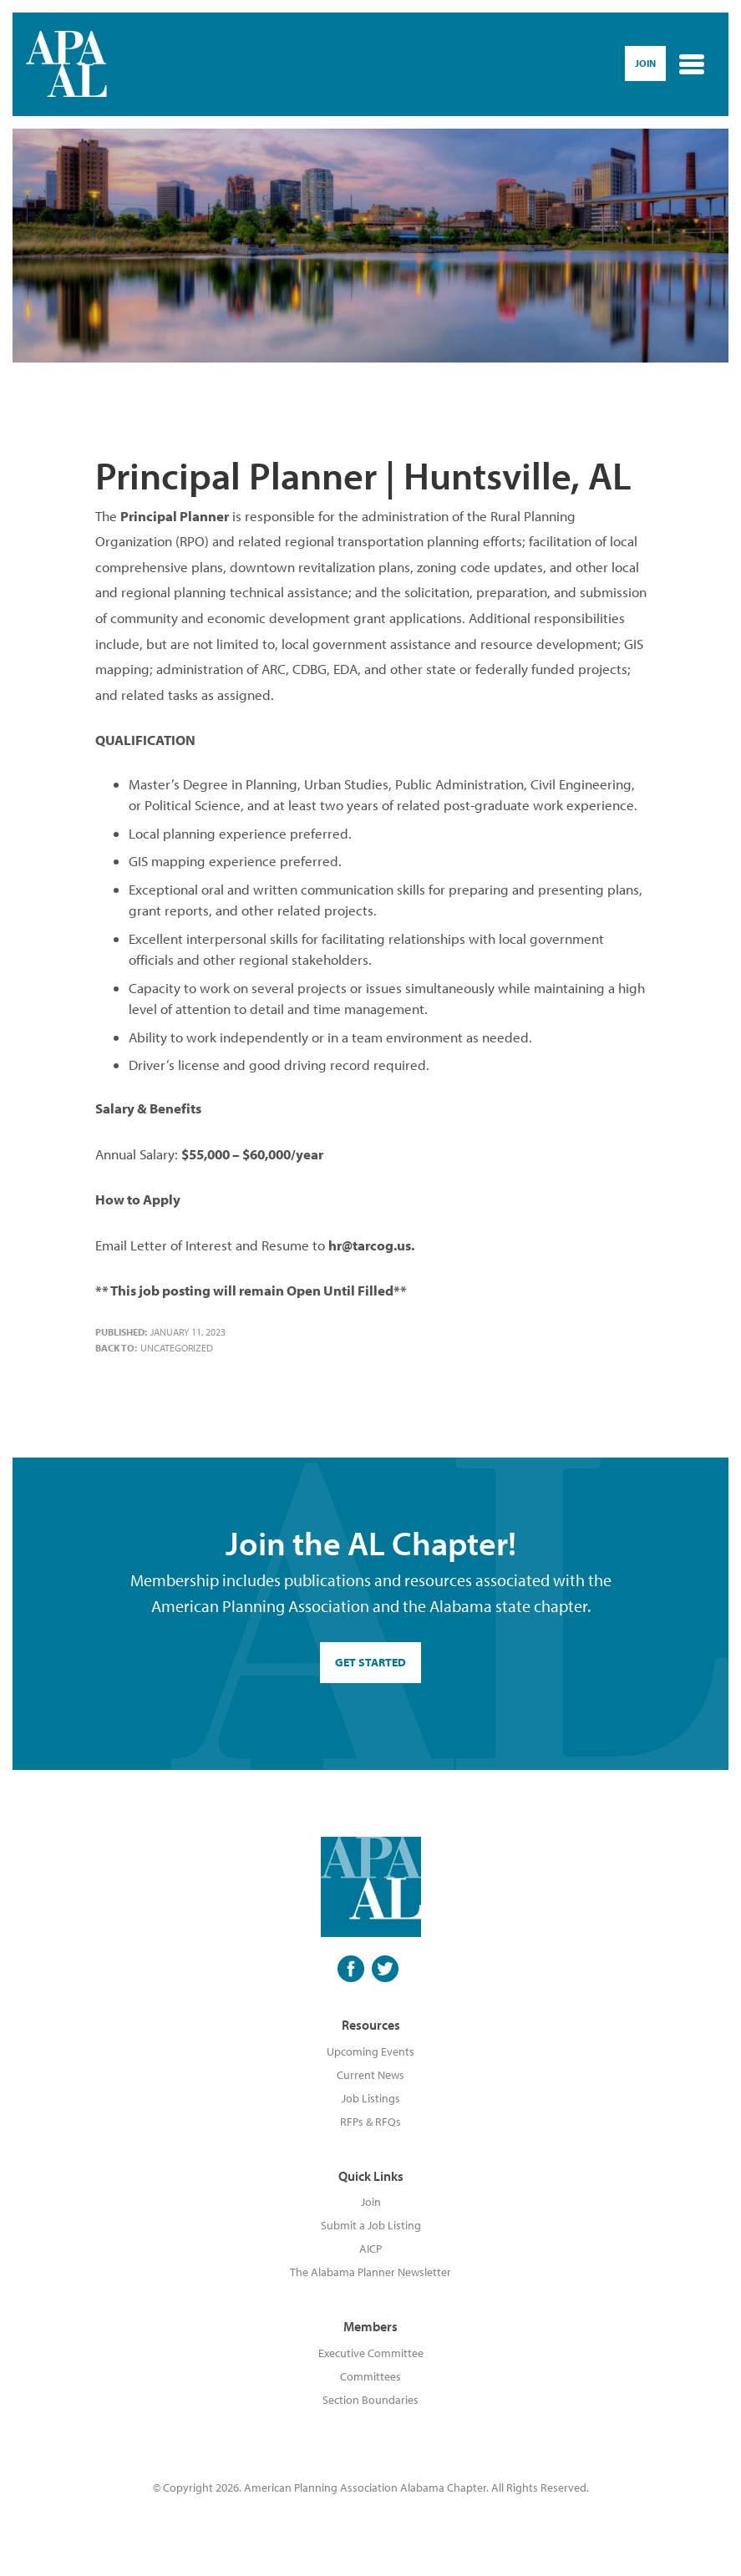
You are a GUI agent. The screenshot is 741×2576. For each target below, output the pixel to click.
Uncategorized (176, 1347)
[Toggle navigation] (691, 64)
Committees (370, 2376)
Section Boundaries (370, 2399)
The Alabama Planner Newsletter (370, 2271)
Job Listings (371, 2098)
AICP (370, 2248)
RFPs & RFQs (370, 2121)
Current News (370, 2074)
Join (371, 2201)
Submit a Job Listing (371, 2225)
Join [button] (645, 63)
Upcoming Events (370, 2051)
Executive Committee (371, 2352)
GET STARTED (370, 1662)
